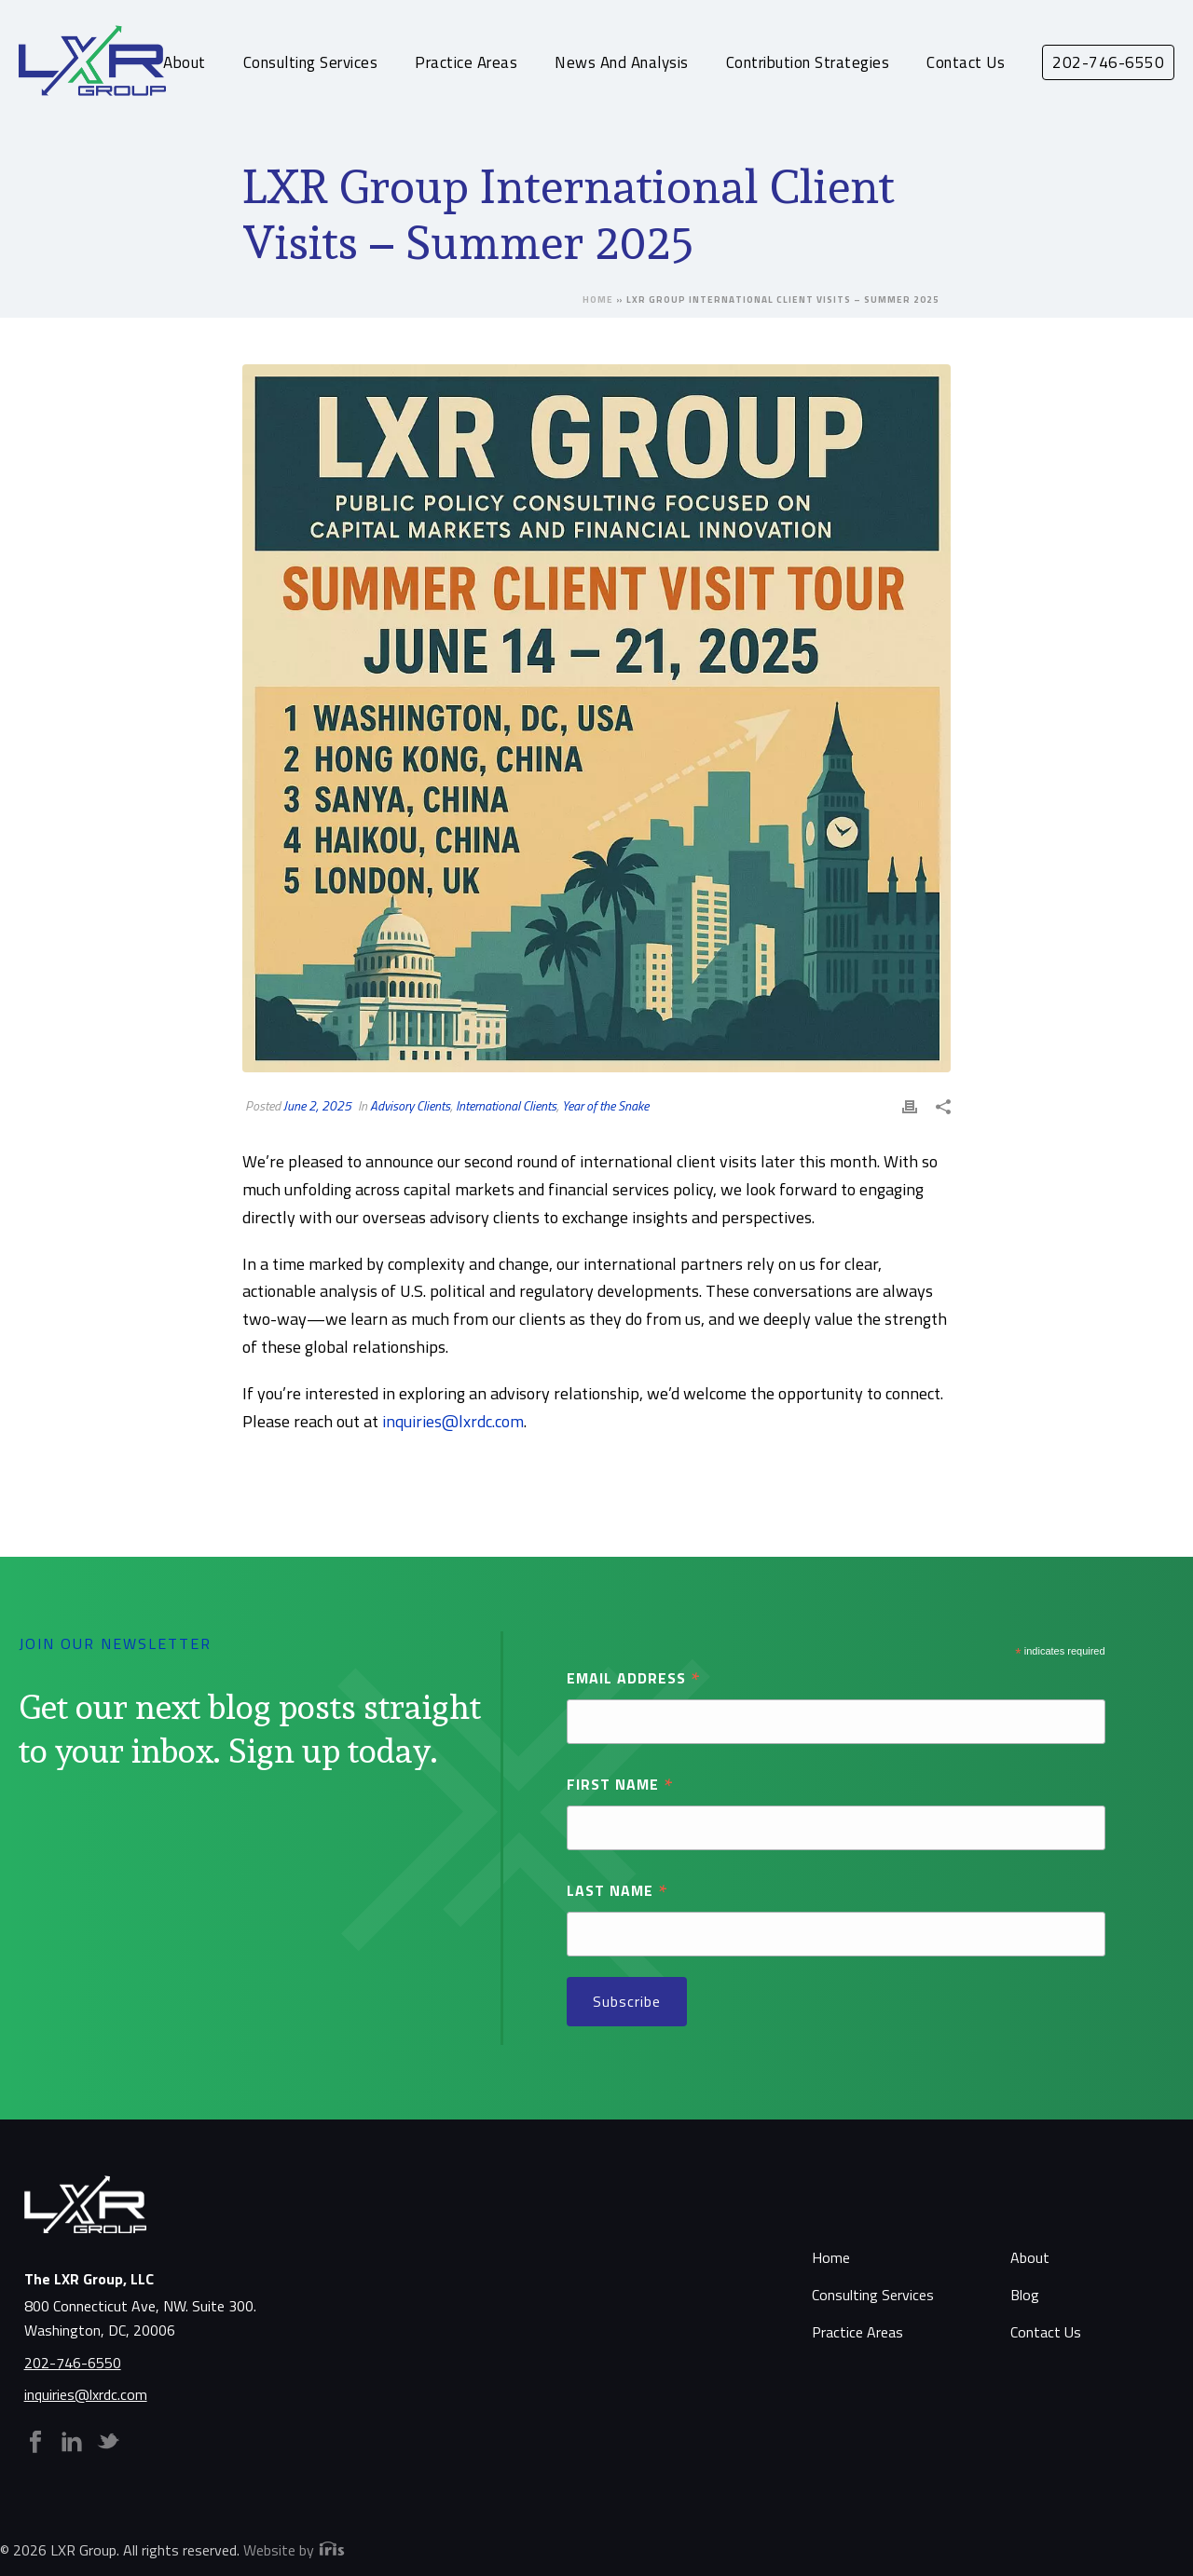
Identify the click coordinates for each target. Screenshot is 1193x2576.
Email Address (634, 1677)
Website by (294, 2550)
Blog (1024, 2294)
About (184, 62)
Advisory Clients (410, 1105)
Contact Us (965, 62)
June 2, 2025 (317, 1105)
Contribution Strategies (808, 62)
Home (598, 300)
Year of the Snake (605, 1105)
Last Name (617, 1889)
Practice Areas (466, 62)
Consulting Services (310, 62)
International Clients (506, 1105)
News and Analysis (622, 62)
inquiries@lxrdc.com (453, 1421)
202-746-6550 (72, 2362)
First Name (620, 1783)
